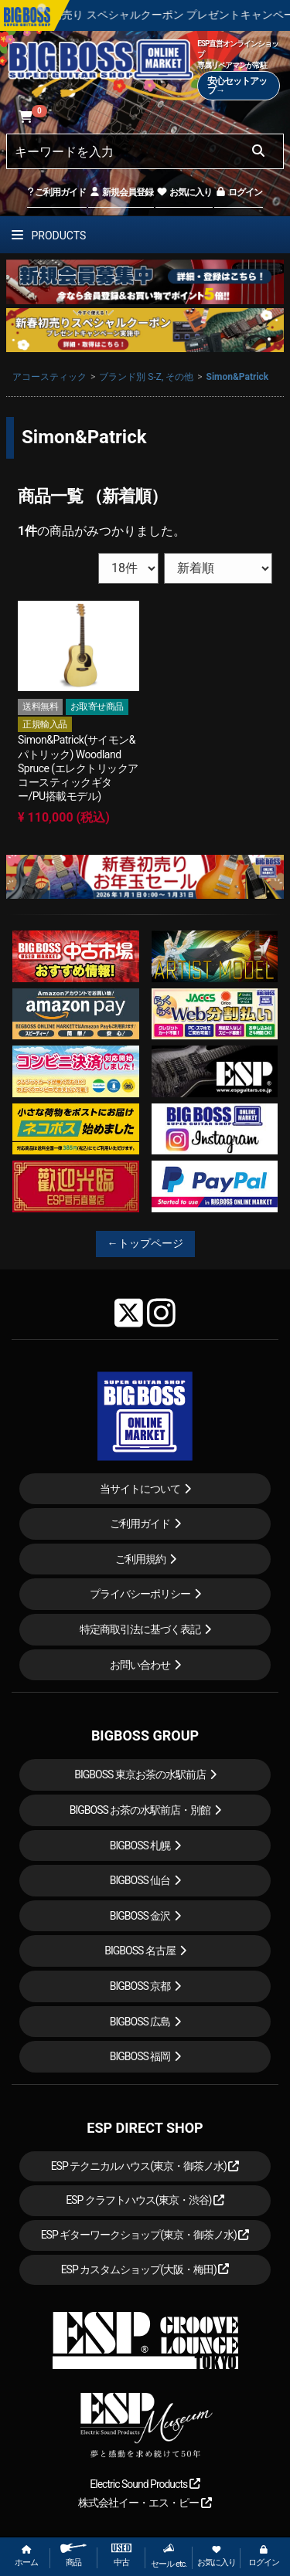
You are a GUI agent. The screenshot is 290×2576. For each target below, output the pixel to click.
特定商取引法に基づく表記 (140, 1629)
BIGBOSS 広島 (140, 2021)
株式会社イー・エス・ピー (144, 2502)
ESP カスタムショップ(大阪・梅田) (145, 2269)
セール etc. (168, 2556)
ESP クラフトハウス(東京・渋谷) (145, 2200)
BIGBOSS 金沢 (140, 1916)
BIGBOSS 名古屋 (140, 1950)
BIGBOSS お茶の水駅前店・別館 (140, 1810)
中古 (121, 2556)
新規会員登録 (121, 192)
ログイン (238, 192)
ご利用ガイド (57, 192)
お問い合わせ (140, 1665)
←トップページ (145, 1243)
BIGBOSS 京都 (140, 1986)
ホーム (26, 2556)
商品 (73, 2556)
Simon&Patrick (237, 376)
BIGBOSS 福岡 (140, 2056)
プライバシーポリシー (140, 1594)
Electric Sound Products (145, 2484)
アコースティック (49, 376)
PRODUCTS (49, 235)
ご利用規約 (140, 1559)
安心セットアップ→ (237, 86)
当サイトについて (140, 1489)
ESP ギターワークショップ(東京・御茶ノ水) (145, 2235)
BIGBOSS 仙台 (140, 1880)
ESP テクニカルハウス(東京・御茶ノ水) (145, 2166)
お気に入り (184, 192)
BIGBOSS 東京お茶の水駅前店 (140, 1774)
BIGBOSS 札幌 (140, 1845)
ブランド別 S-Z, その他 (146, 376)
